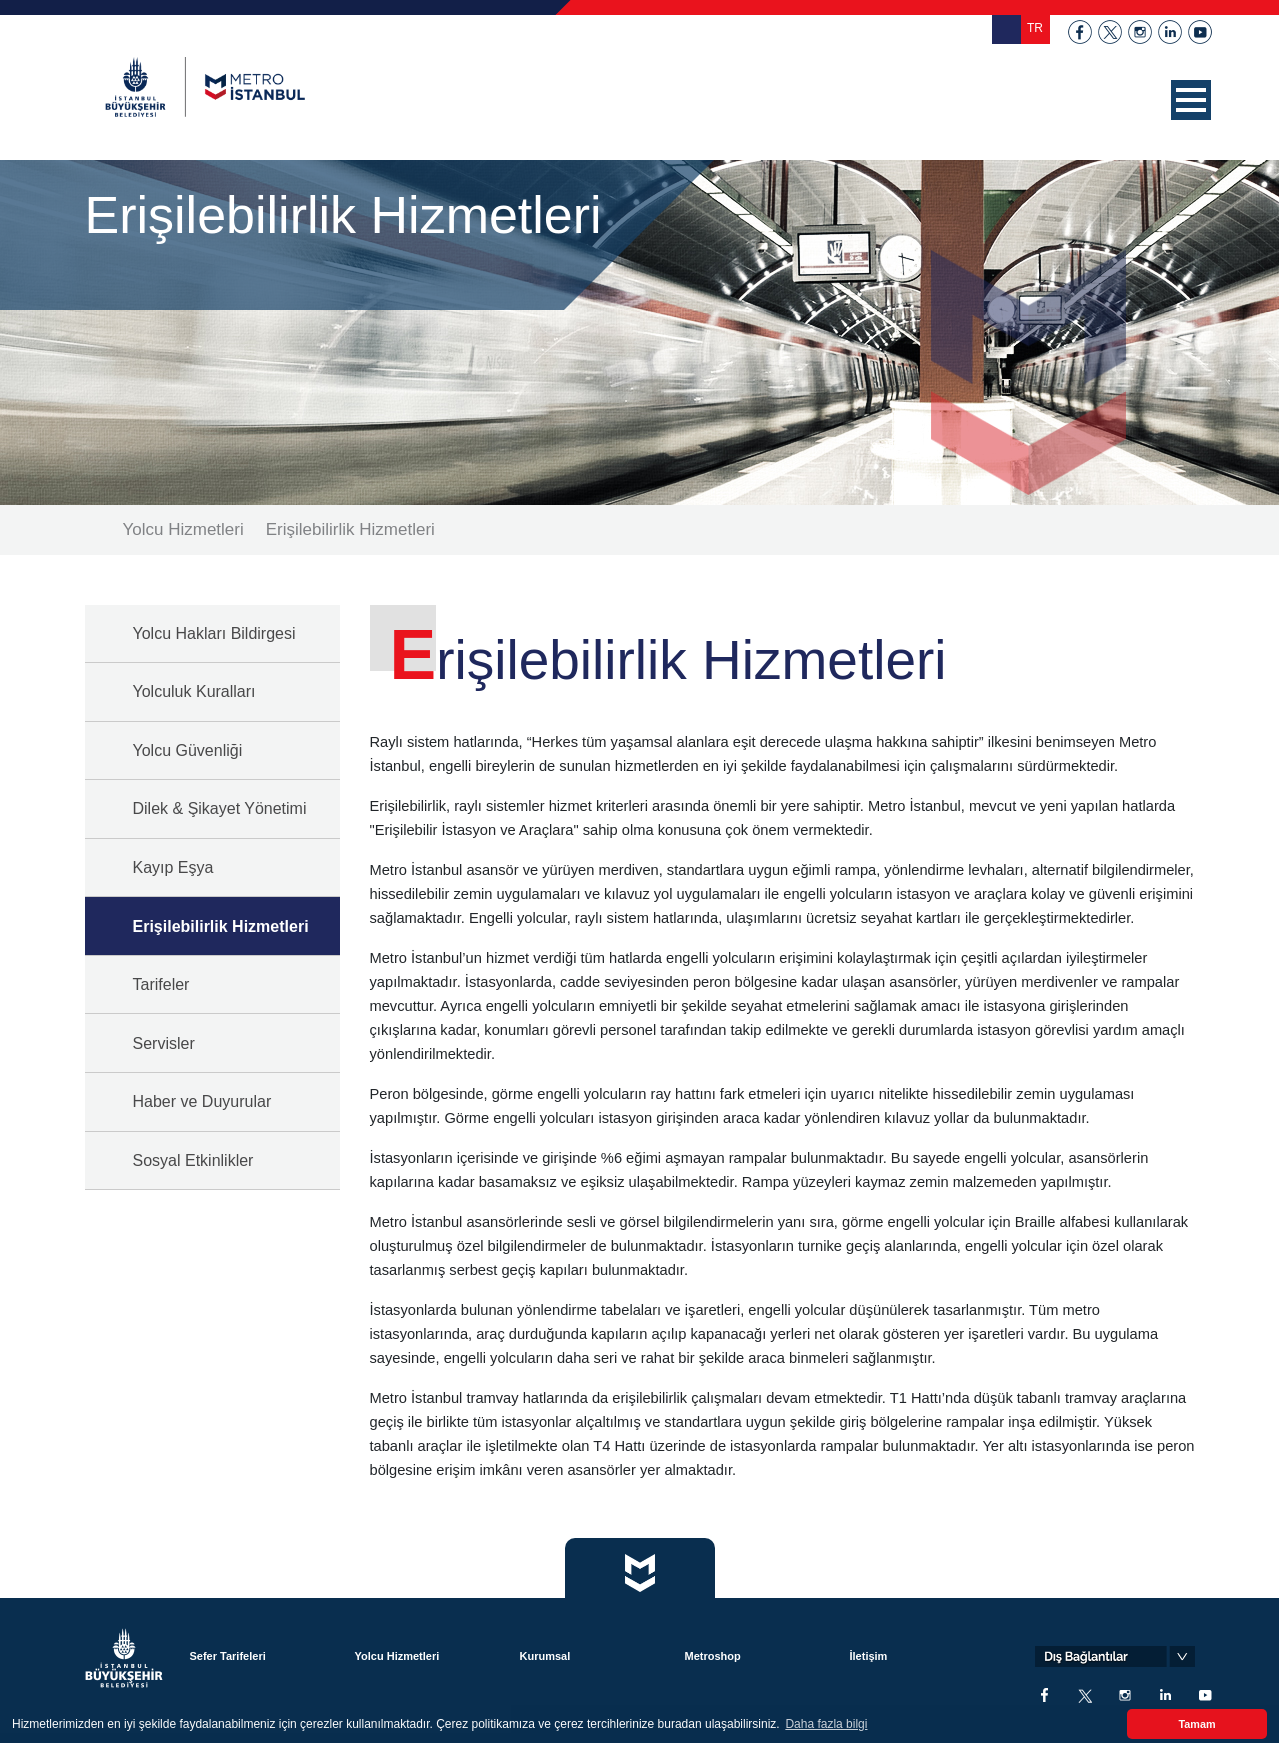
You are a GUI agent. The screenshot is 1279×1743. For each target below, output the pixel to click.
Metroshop (713, 1656)
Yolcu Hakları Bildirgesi (214, 633)
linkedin (1170, 32)
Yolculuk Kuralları (194, 691)
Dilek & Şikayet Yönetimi (220, 808)
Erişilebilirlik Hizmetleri (350, 529)
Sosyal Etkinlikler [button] (193, 1160)
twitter (1110, 32)
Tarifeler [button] (161, 984)
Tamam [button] (1196, 1724)
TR (1035, 28)
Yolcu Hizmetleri (183, 529)
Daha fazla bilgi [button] (826, 1724)
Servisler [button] (164, 1043)
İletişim (869, 1656)
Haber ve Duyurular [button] (202, 1101)
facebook (1080, 32)
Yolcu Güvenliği (188, 750)
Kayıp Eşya (173, 867)
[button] (1191, 100)
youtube (1200, 32)
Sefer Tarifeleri (228, 1656)
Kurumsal (545, 1656)
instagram (1140, 32)
